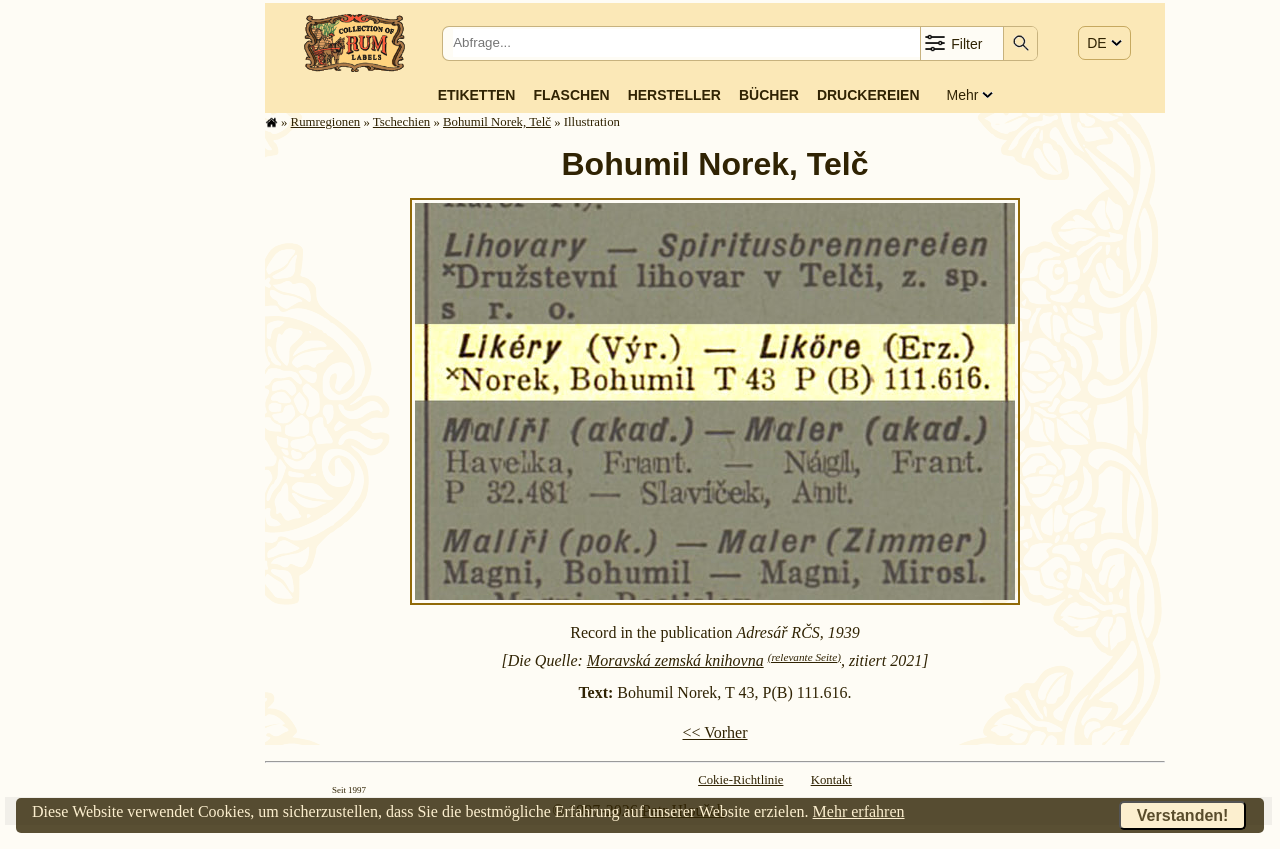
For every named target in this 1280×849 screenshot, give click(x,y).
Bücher (769, 95)
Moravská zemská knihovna (675, 660)
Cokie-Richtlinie (740, 780)
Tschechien (401, 122)
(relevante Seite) (804, 657)
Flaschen (571, 95)
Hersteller (674, 95)
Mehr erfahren (859, 811)
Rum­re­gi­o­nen (326, 122)
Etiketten (477, 95)
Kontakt (831, 780)
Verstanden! (1183, 815)
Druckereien (868, 95)
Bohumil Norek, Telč (497, 122)
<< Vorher (714, 732)
